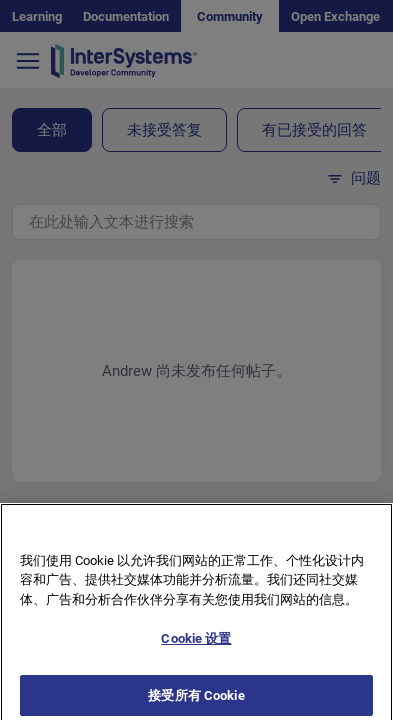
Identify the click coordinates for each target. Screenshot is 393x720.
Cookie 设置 (196, 646)
